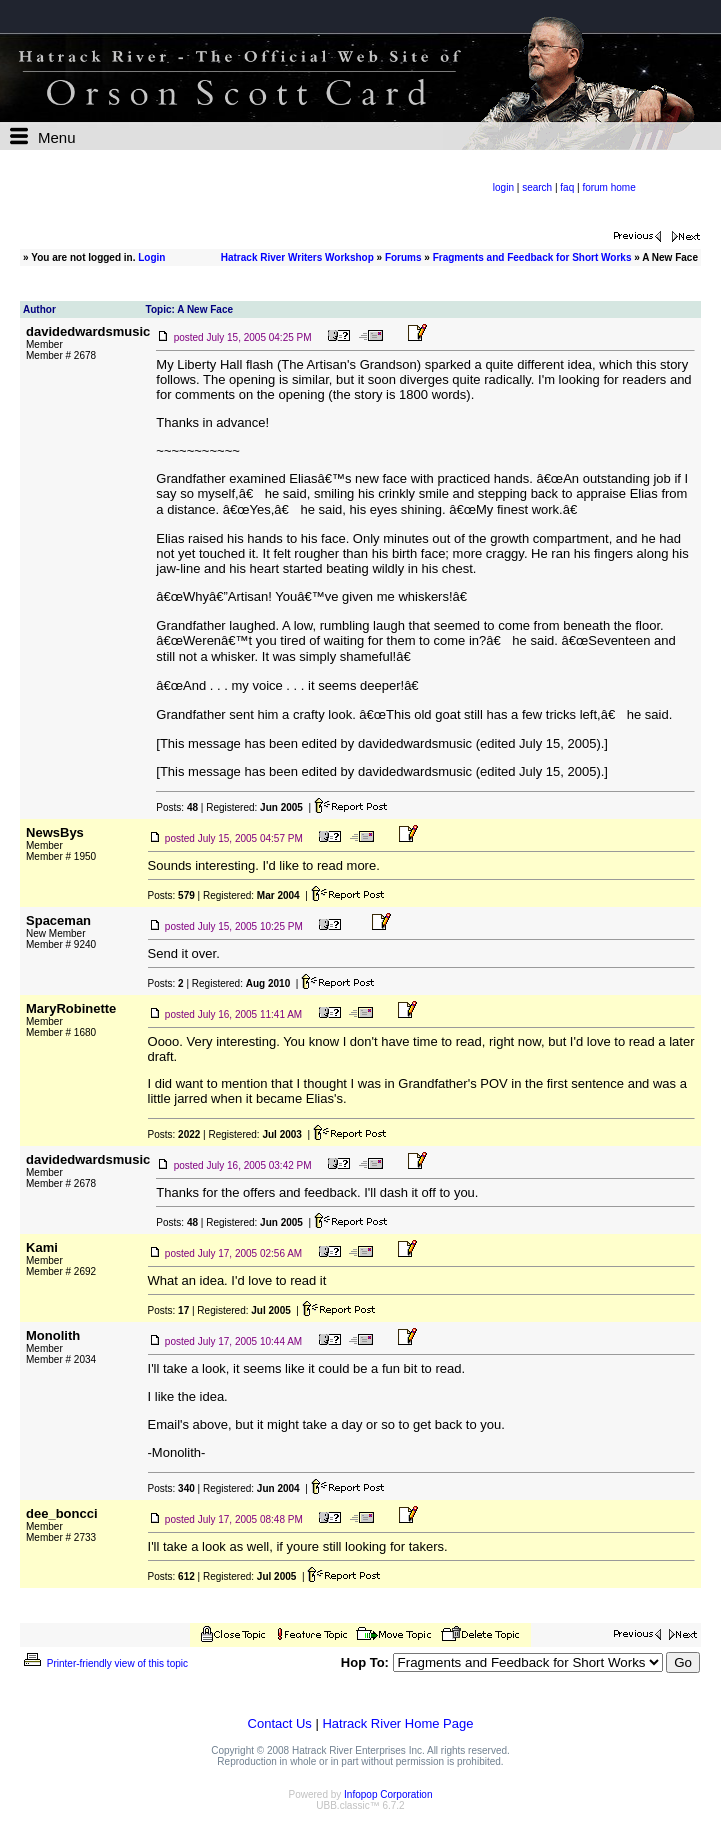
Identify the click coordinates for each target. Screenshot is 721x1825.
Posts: (177, 807)
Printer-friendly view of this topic (104, 1663)
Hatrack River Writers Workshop (297, 257)
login (503, 187)
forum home (608, 187)
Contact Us (280, 1723)
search (537, 187)
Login (151, 257)
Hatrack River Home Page (397, 1723)
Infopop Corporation (388, 1794)
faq (567, 187)
